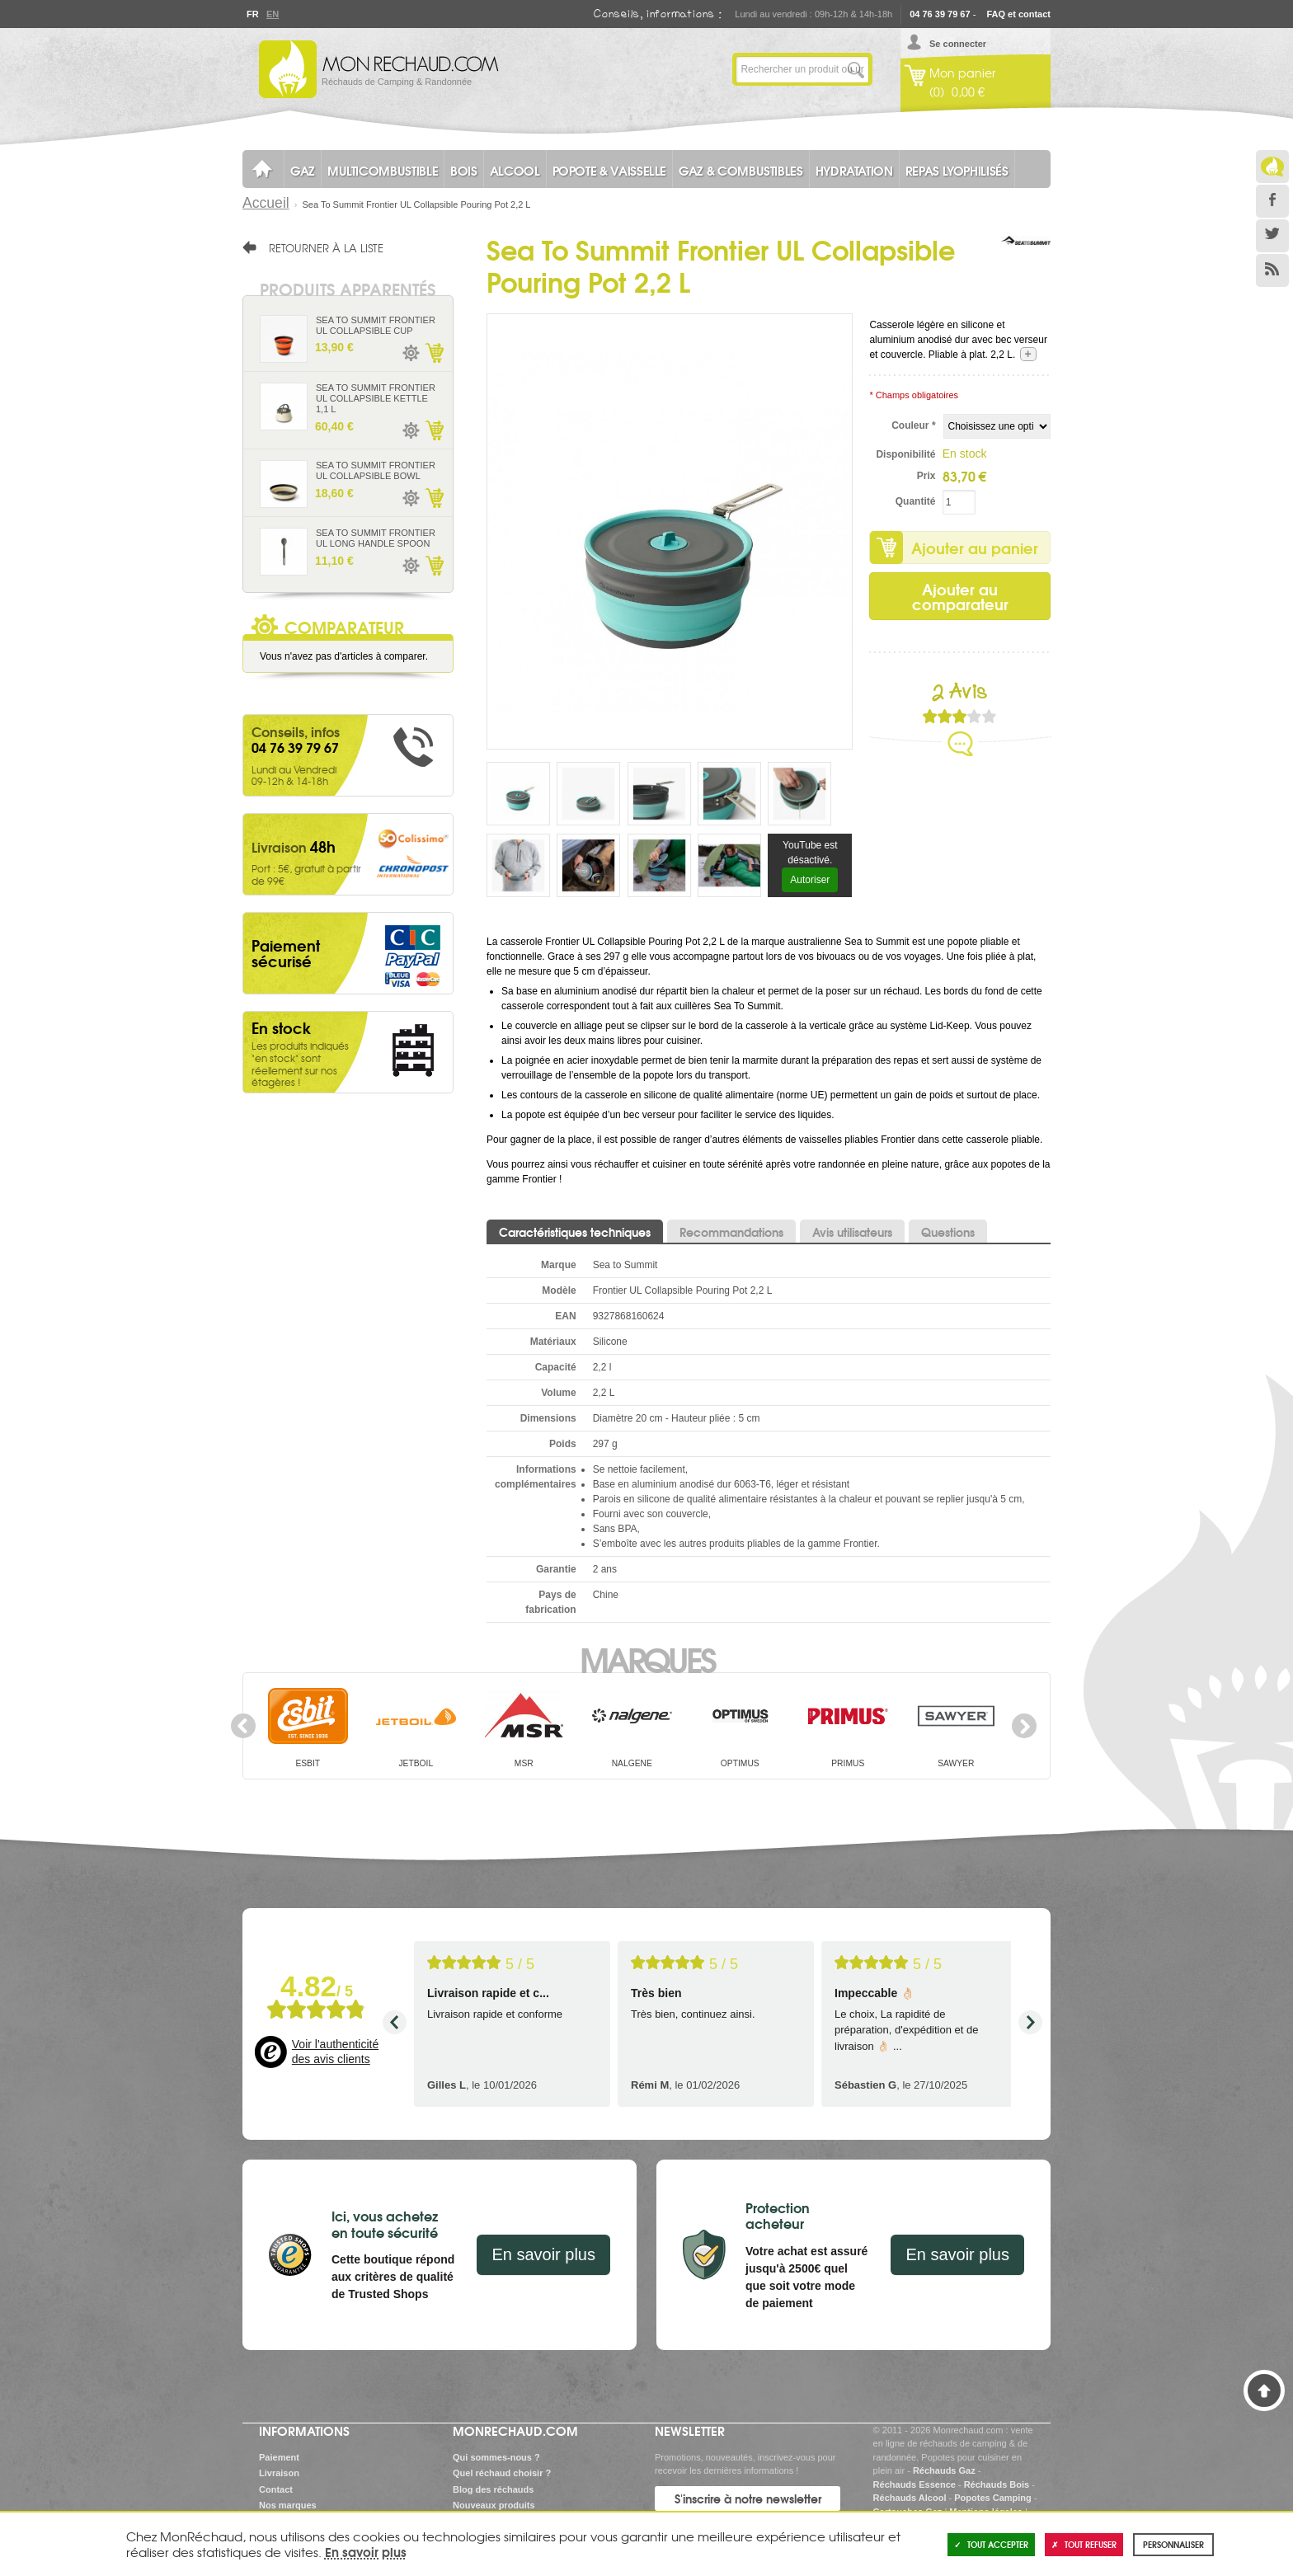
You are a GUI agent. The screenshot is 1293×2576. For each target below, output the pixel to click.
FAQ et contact (1018, 14)
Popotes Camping (993, 2498)
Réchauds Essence (914, 2484)
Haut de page (1264, 2390)
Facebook (1272, 201)
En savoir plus (543, 2254)
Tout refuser (1084, 2544)
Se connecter (957, 44)
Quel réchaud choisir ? (502, 2473)
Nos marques (288, 2505)
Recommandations (731, 1232)
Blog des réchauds (493, 2489)
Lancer (856, 69)
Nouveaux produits (494, 2505)
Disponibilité (905, 454)
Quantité (916, 501)
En (272, 14)
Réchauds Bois (996, 2484)
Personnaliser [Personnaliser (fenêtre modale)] (1173, 2544)
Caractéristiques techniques (575, 1232)
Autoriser (810, 880)
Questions (948, 1232)
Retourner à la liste (326, 247)
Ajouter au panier (974, 547)
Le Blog (1272, 166)
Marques (647, 1658)
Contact (276, 2489)
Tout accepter (991, 2544)
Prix (926, 476)
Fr (252, 14)
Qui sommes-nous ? (496, 2457)
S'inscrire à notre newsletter (748, 2498)
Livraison (279, 2473)
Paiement (279, 2457)
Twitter (1272, 235)
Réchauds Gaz (944, 2470)
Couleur (913, 425)
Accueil (265, 203)
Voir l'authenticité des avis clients (335, 2052)
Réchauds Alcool (910, 2498)
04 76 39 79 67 (940, 14)
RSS (1272, 270)
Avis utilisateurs (852, 1232)
